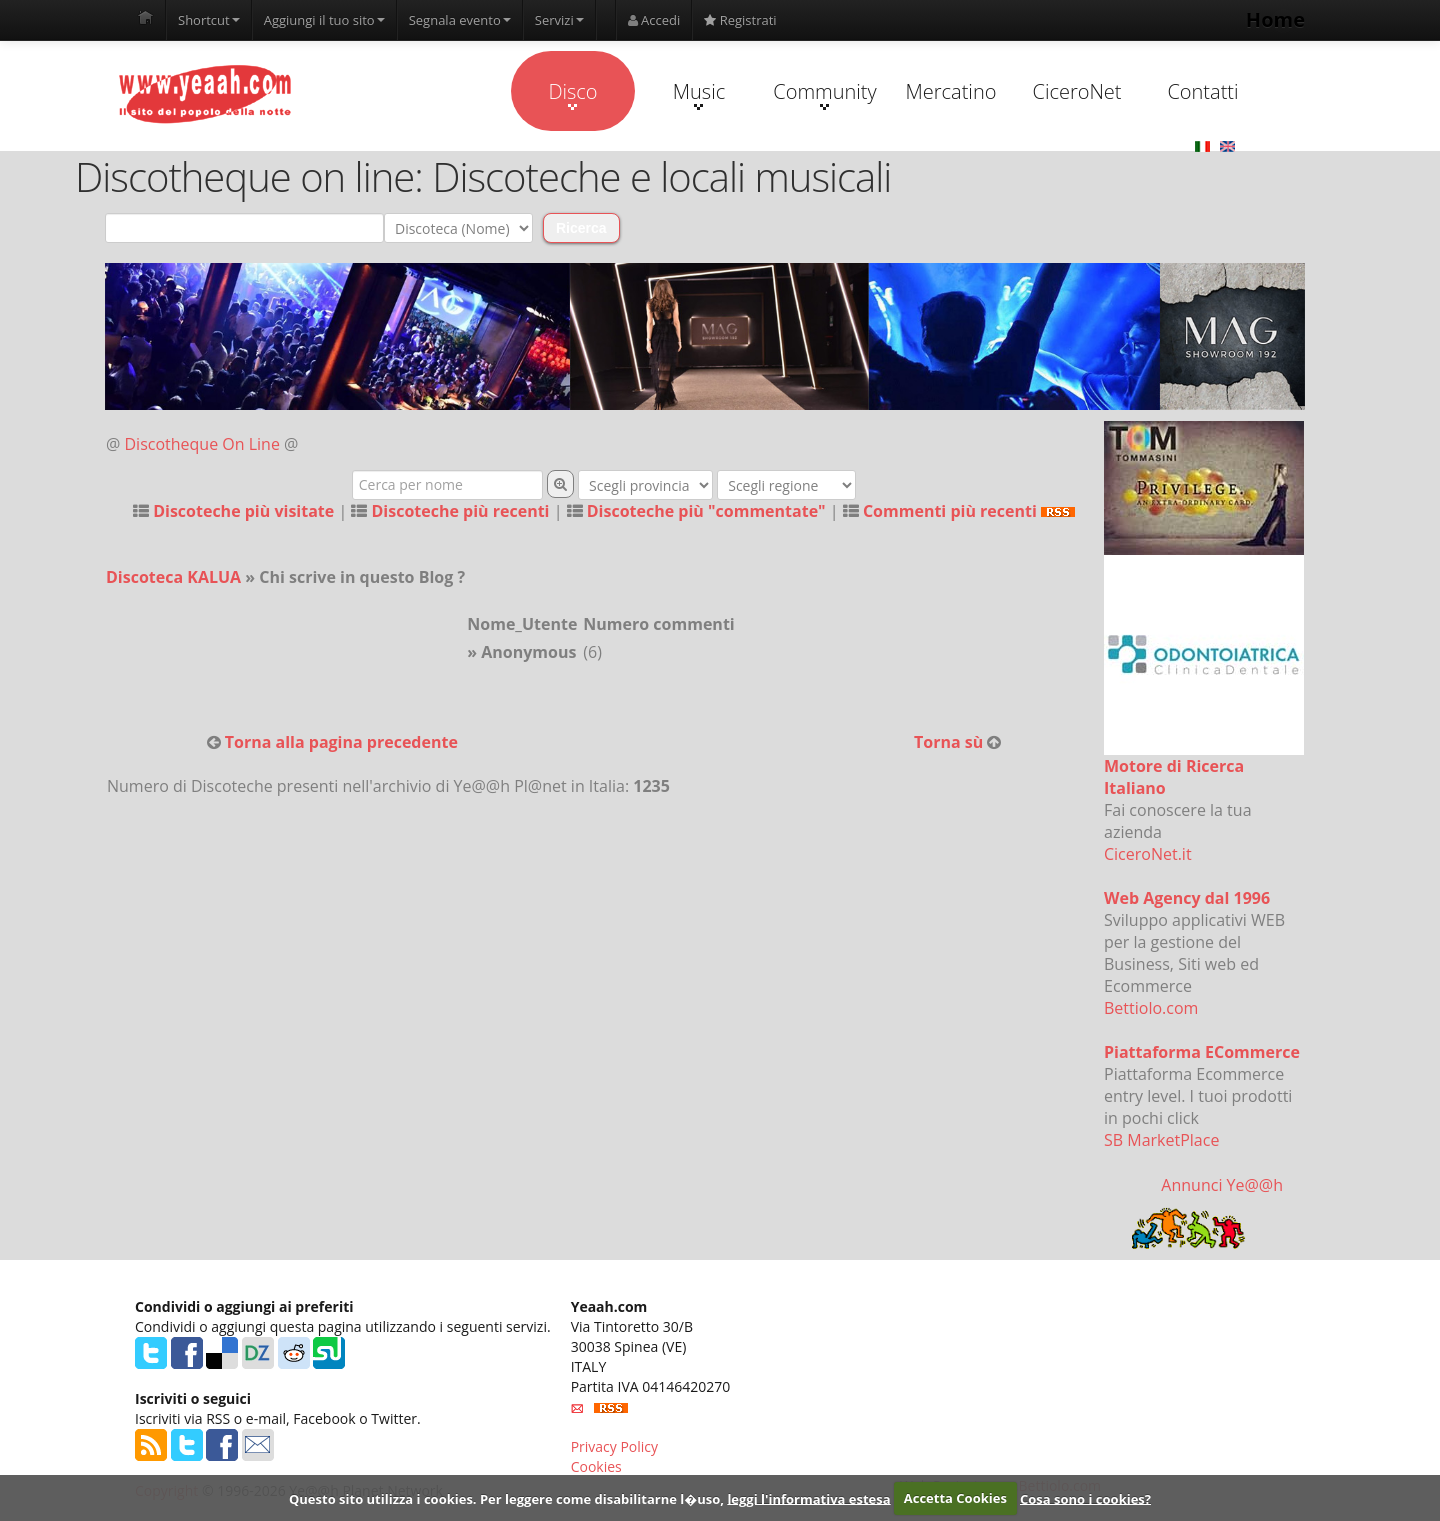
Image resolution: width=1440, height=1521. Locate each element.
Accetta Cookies (955, 1498)
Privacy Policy (614, 1446)
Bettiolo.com (1151, 1008)
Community (824, 94)
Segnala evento (460, 20)
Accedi (654, 20)
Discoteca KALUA (173, 577)
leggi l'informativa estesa (808, 1498)
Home (1275, 19)
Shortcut (209, 20)
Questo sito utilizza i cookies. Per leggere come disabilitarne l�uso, (506, 1498)
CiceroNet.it (1148, 854)
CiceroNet (1076, 91)
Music (699, 94)
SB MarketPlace (1161, 1140)
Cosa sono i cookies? (1085, 1498)
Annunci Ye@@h (1222, 1185)
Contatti (1202, 91)
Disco (572, 94)
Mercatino (951, 91)
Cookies (596, 1466)
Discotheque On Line (202, 444)
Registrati (740, 20)
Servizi (559, 20)
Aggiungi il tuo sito (324, 20)
